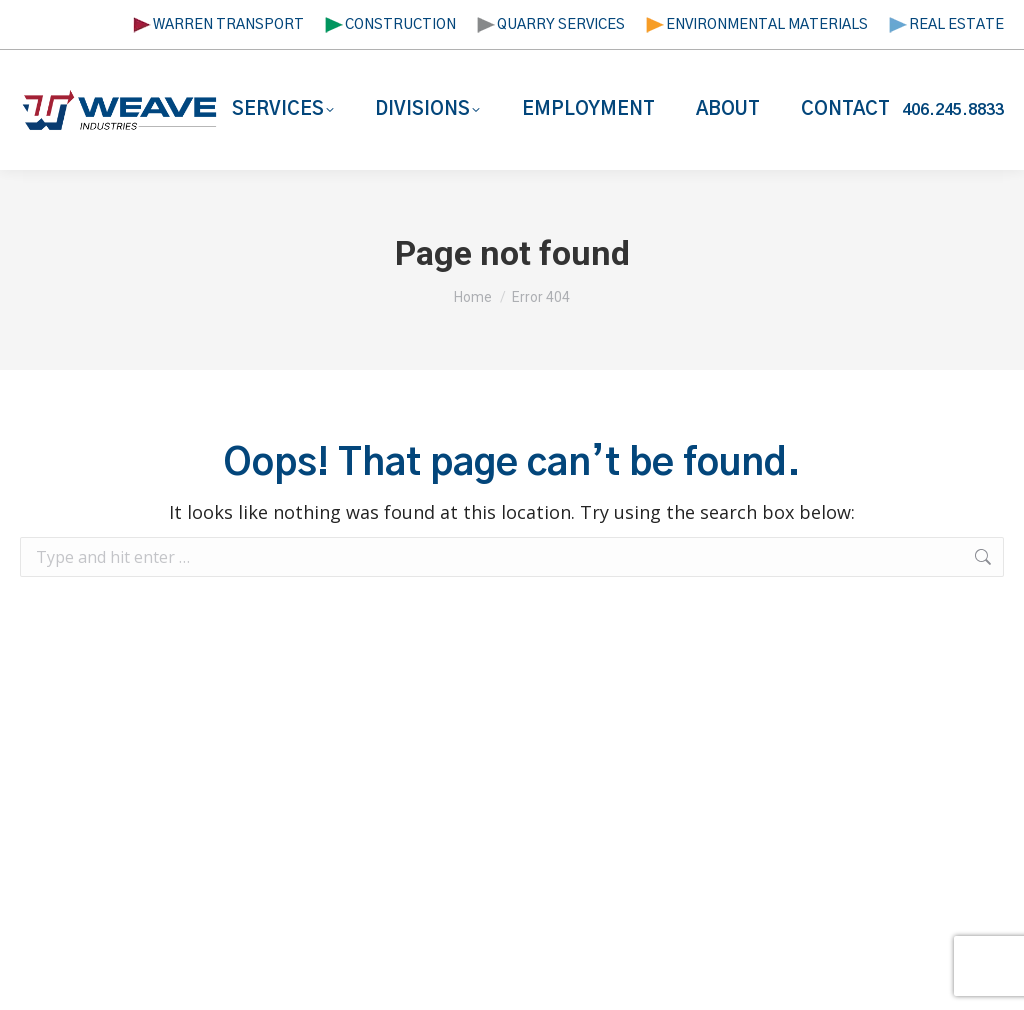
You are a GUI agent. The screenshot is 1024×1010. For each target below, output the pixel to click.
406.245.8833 (953, 110)
